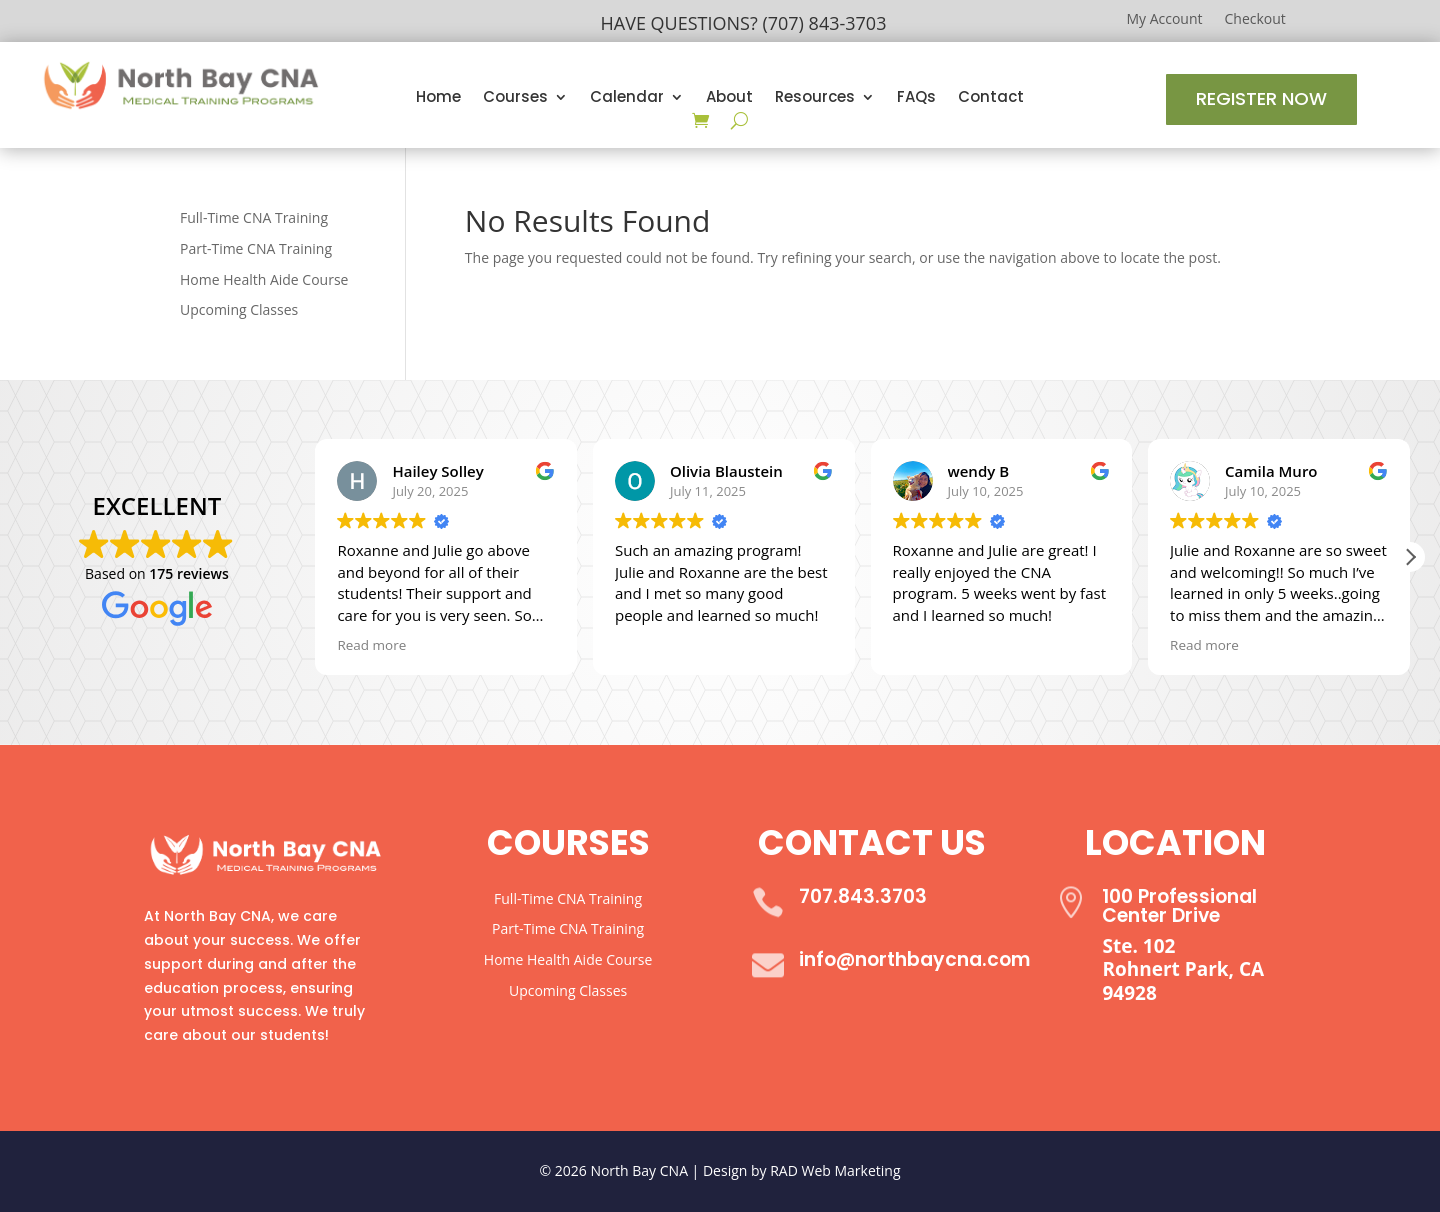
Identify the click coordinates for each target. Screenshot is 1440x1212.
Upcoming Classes (239, 309)
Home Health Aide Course (264, 279)
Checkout (1255, 20)
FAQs (916, 98)
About (729, 98)
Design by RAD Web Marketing (802, 1170)
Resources (815, 98)
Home (438, 98)
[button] (1410, 557)
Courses (515, 98)
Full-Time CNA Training (254, 217)
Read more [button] (371, 645)
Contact (991, 98)
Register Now (1261, 98)
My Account (1164, 20)
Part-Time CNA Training (256, 248)
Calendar (627, 98)
